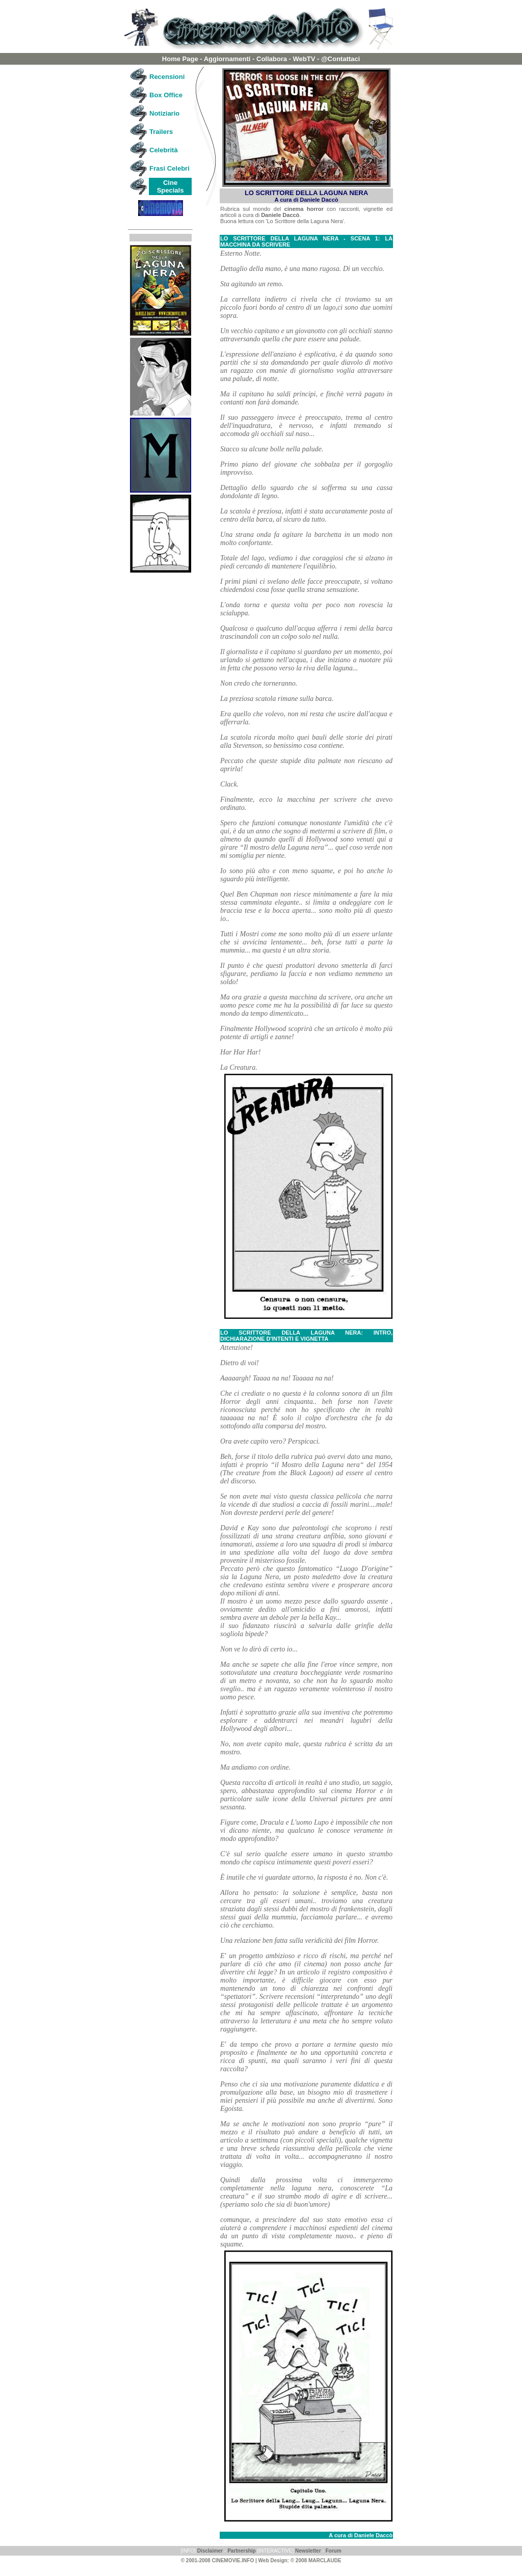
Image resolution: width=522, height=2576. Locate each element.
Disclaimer (210, 2551)
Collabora (271, 59)
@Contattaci (340, 59)
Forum (333, 2551)
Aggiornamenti (227, 59)
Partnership (241, 2551)
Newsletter (308, 2551)
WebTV (304, 59)
